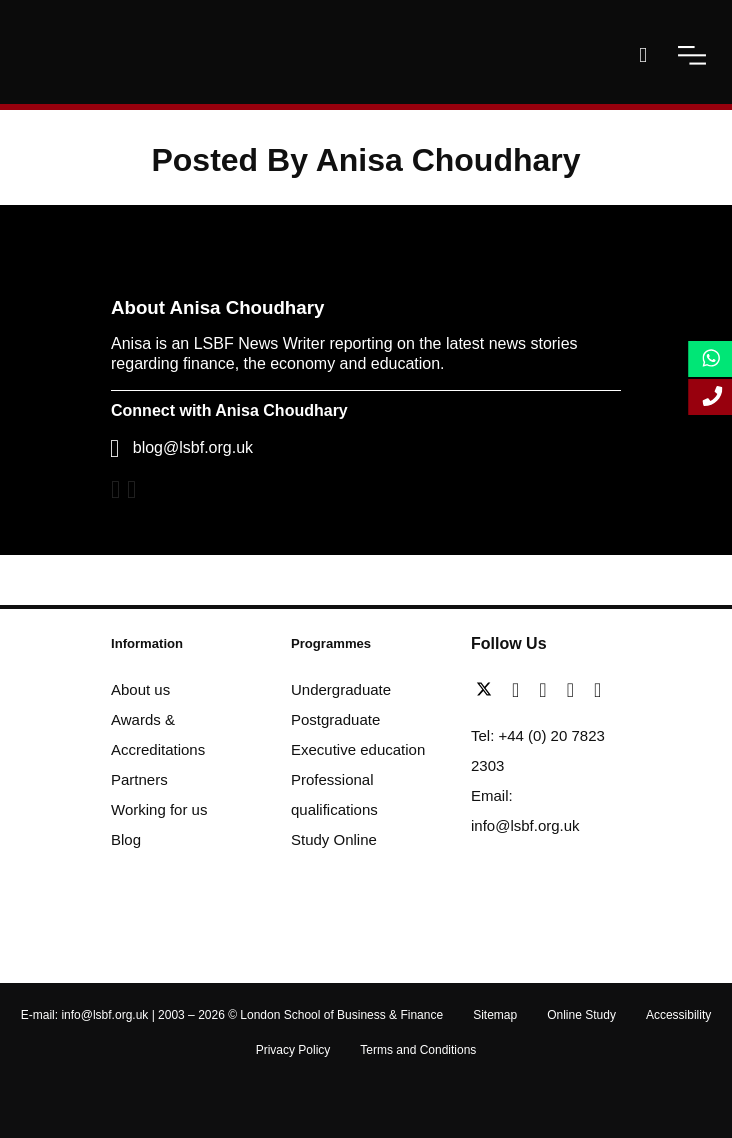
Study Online (334, 839)
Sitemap (495, 1015)
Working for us (159, 809)
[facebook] (520, 690)
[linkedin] (547, 690)
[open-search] (643, 55)
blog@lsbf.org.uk (193, 447)
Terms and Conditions (418, 1050)
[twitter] (489, 690)
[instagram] (597, 690)
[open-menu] (692, 55)
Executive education (358, 749)
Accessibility (678, 1015)
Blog (126, 839)
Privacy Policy (293, 1050)
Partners (139, 779)
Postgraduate (335, 719)
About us (140, 689)
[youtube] (575, 690)
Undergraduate (341, 689)
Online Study (581, 1015)
